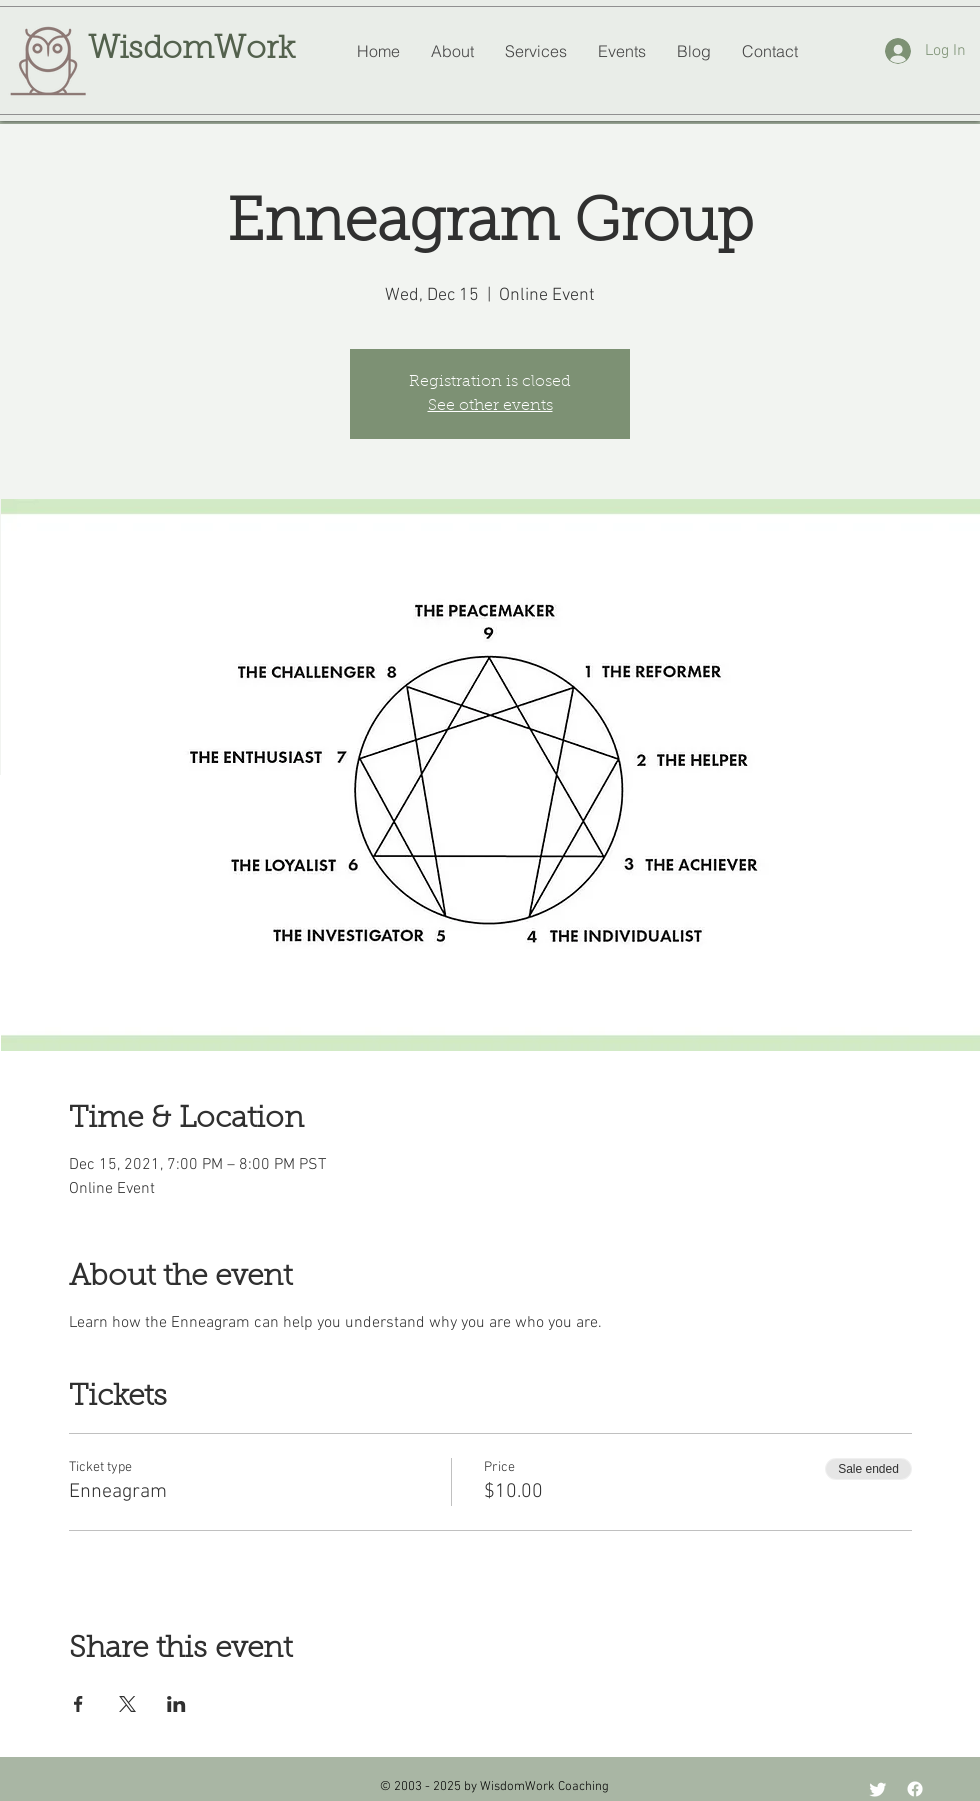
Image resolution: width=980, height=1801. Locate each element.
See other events (490, 406)
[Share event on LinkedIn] (176, 1704)
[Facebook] (915, 1789)
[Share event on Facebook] (78, 1704)
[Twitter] (878, 1789)
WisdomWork (191, 50)
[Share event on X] (127, 1704)
